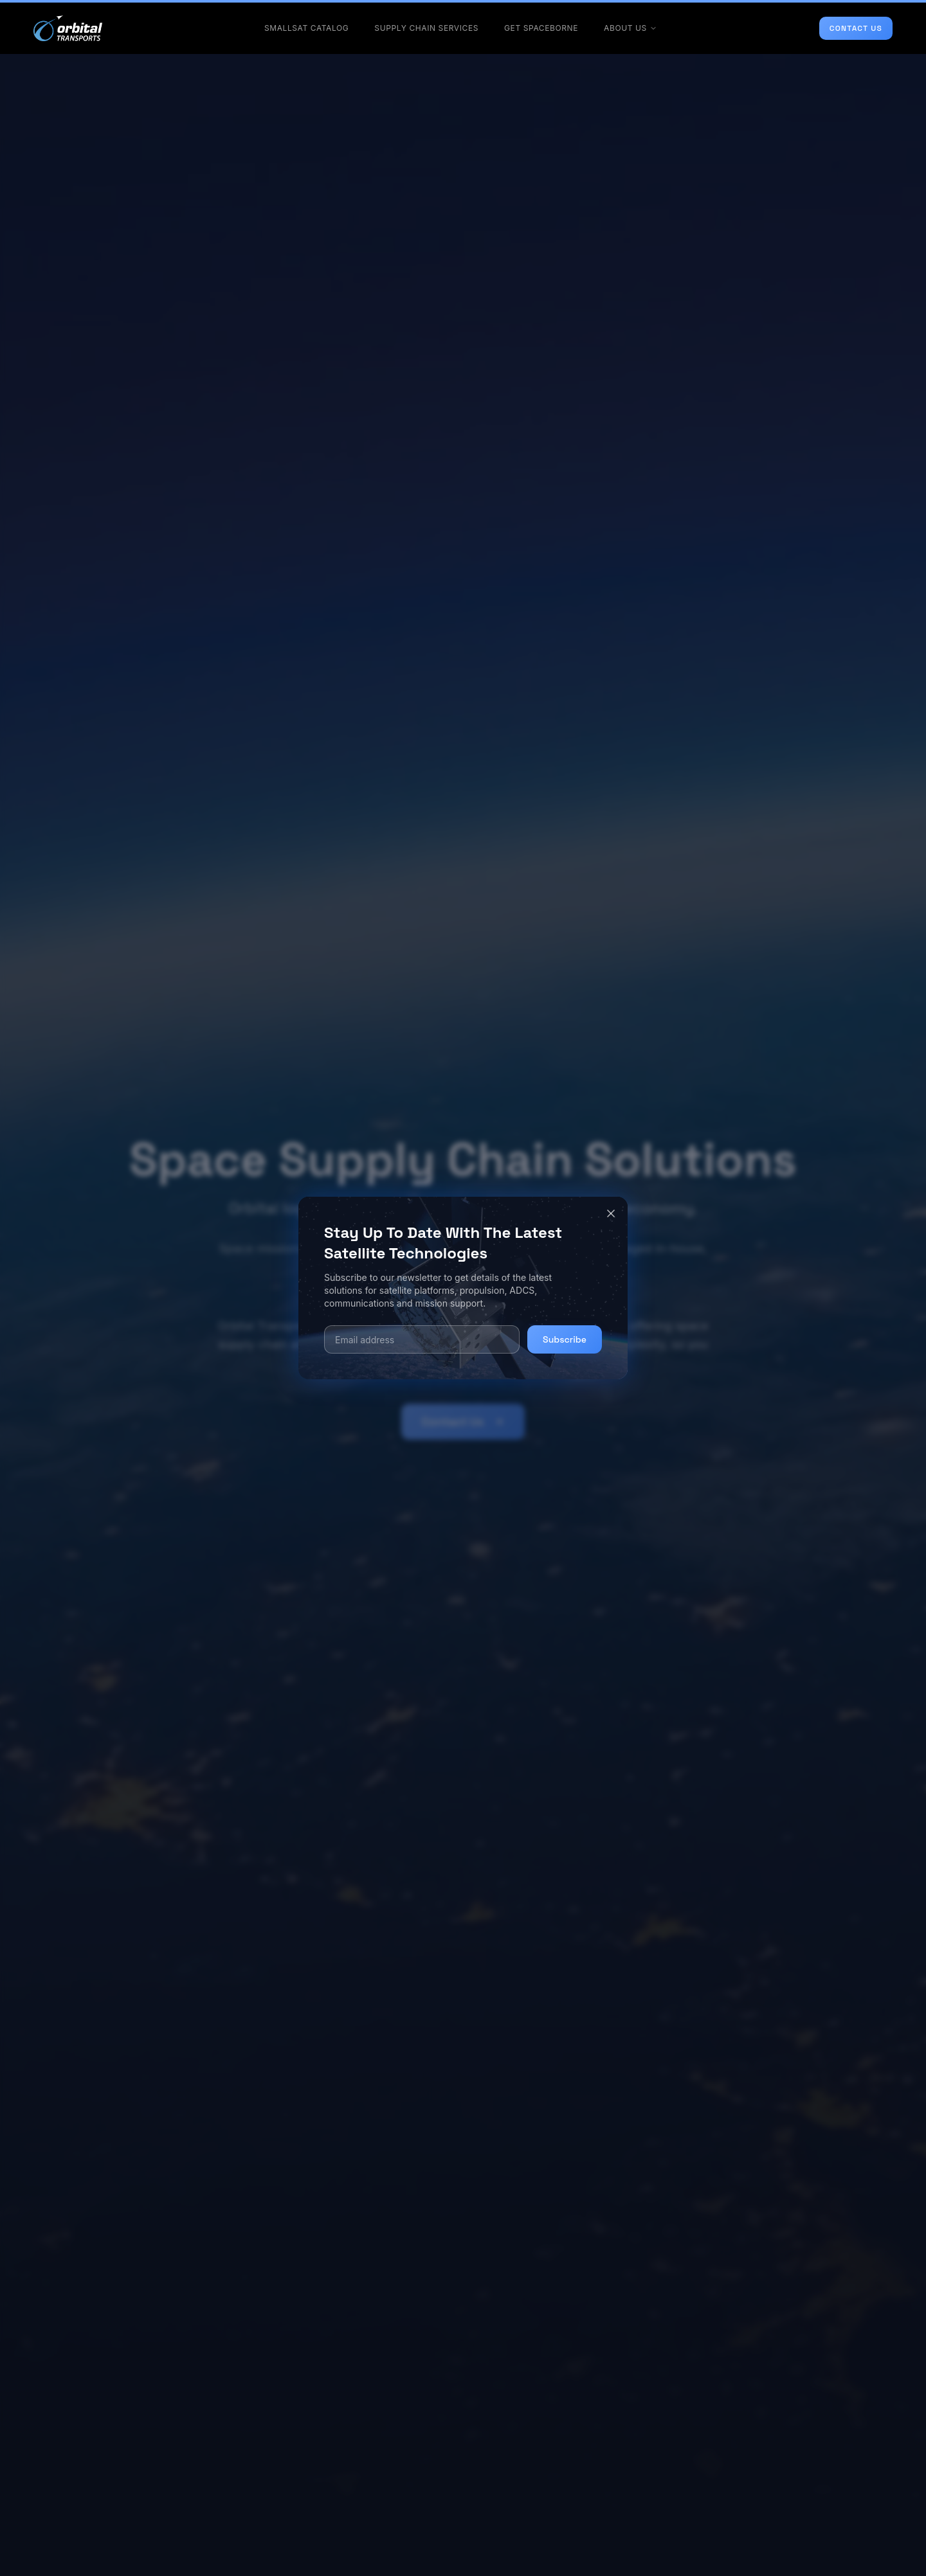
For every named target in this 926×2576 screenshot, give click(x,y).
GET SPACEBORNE (541, 28)
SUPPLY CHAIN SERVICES (426, 28)
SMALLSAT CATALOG (306, 28)
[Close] (610, 1213)
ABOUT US (630, 28)
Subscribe (564, 1339)
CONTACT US (856, 28)
